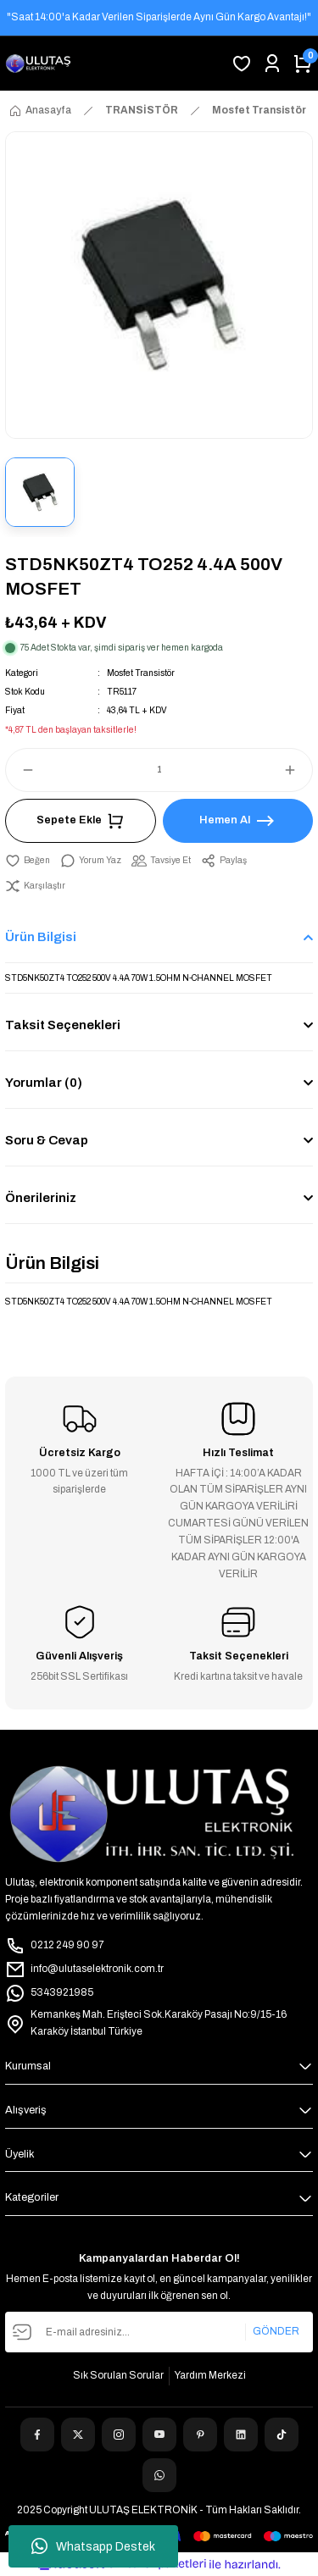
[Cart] (303, 63)
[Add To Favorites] (27, 860)
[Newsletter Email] (159, 2332)
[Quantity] (159, 770)
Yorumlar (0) (43, 1082)
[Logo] (38, 63)
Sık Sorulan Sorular (118, 2375)
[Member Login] (272, 63)
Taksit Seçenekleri (62, 1025)
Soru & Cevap (46, 1140)
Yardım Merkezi (210, 2375)
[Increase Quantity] (297, 770)
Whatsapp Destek (93, 2546)
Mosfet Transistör (141, 673)
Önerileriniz (40, 1198)
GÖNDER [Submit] (276, 2331)
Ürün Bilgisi (40, 937)
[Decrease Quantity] (20, 770)
